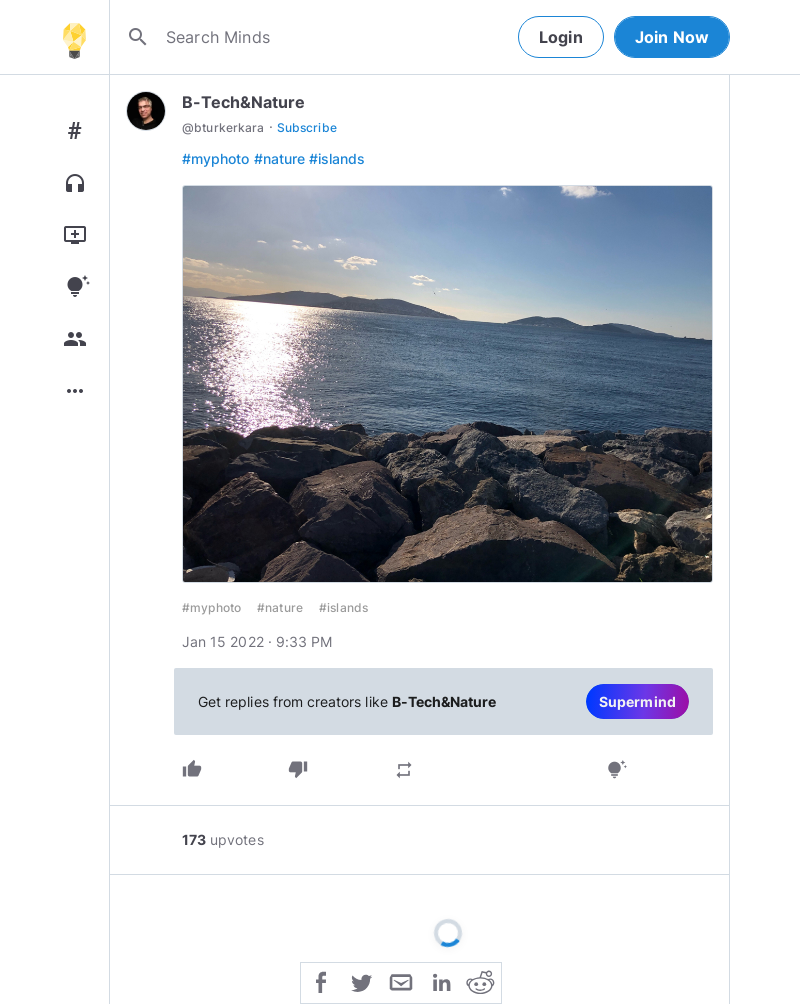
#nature (279, 158)
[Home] (74, 37)
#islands (337, 158)
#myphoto (215, 158)
